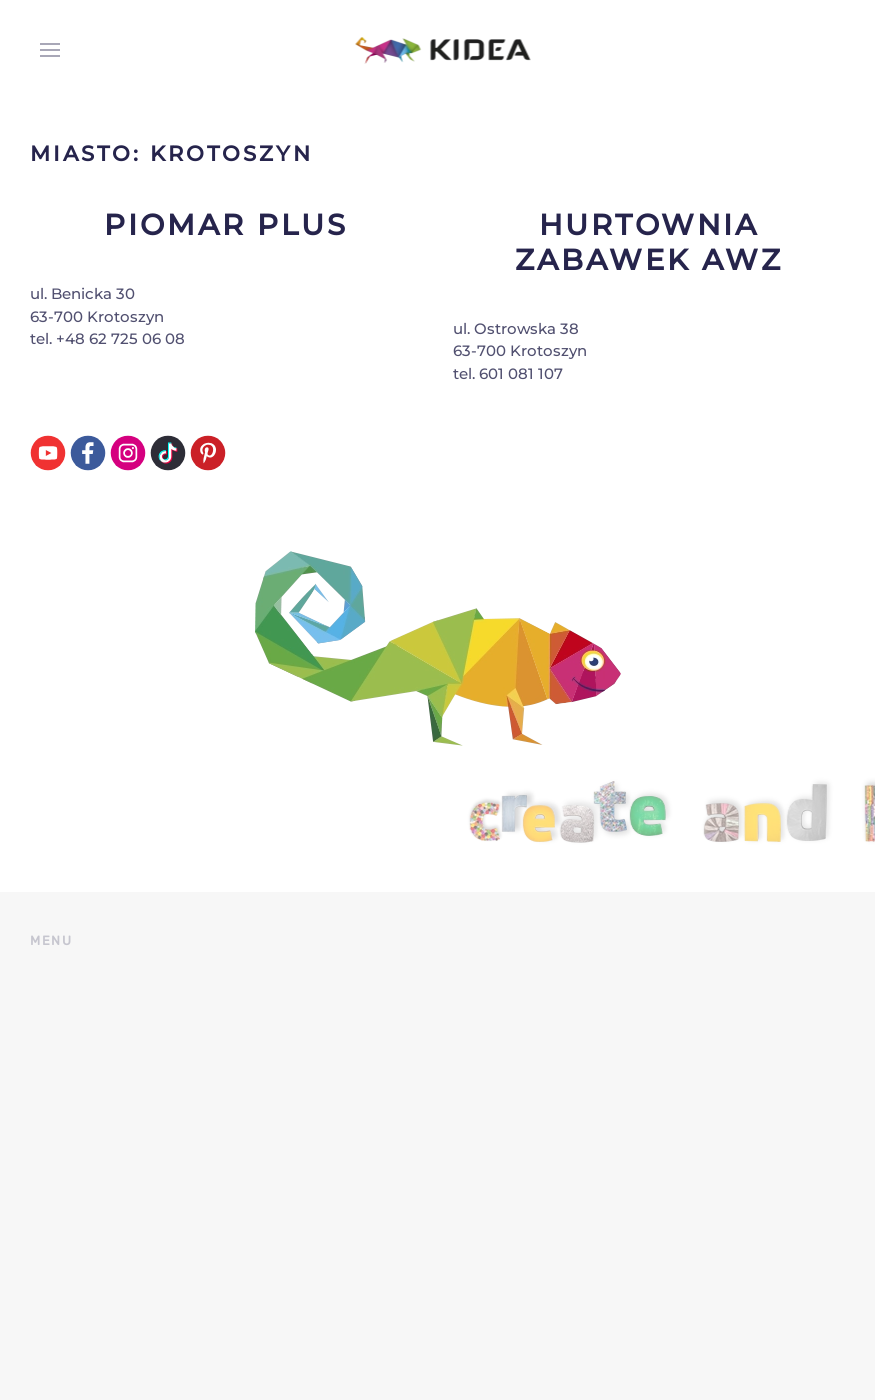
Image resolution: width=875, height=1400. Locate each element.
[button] (45, 50)
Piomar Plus (226, 224)
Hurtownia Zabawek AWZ (649, 242)
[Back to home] (437, 50)
